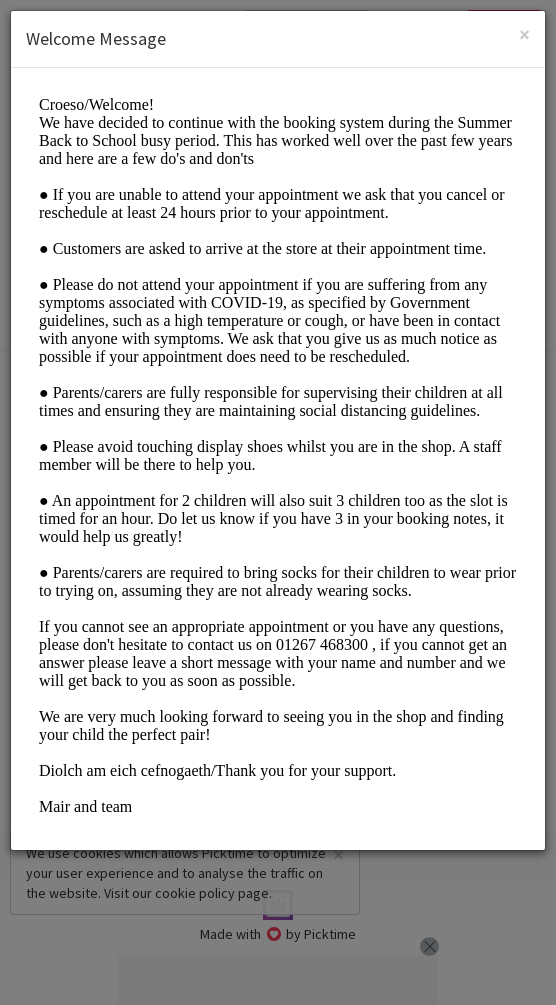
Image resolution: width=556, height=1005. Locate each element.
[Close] (524, 34)
